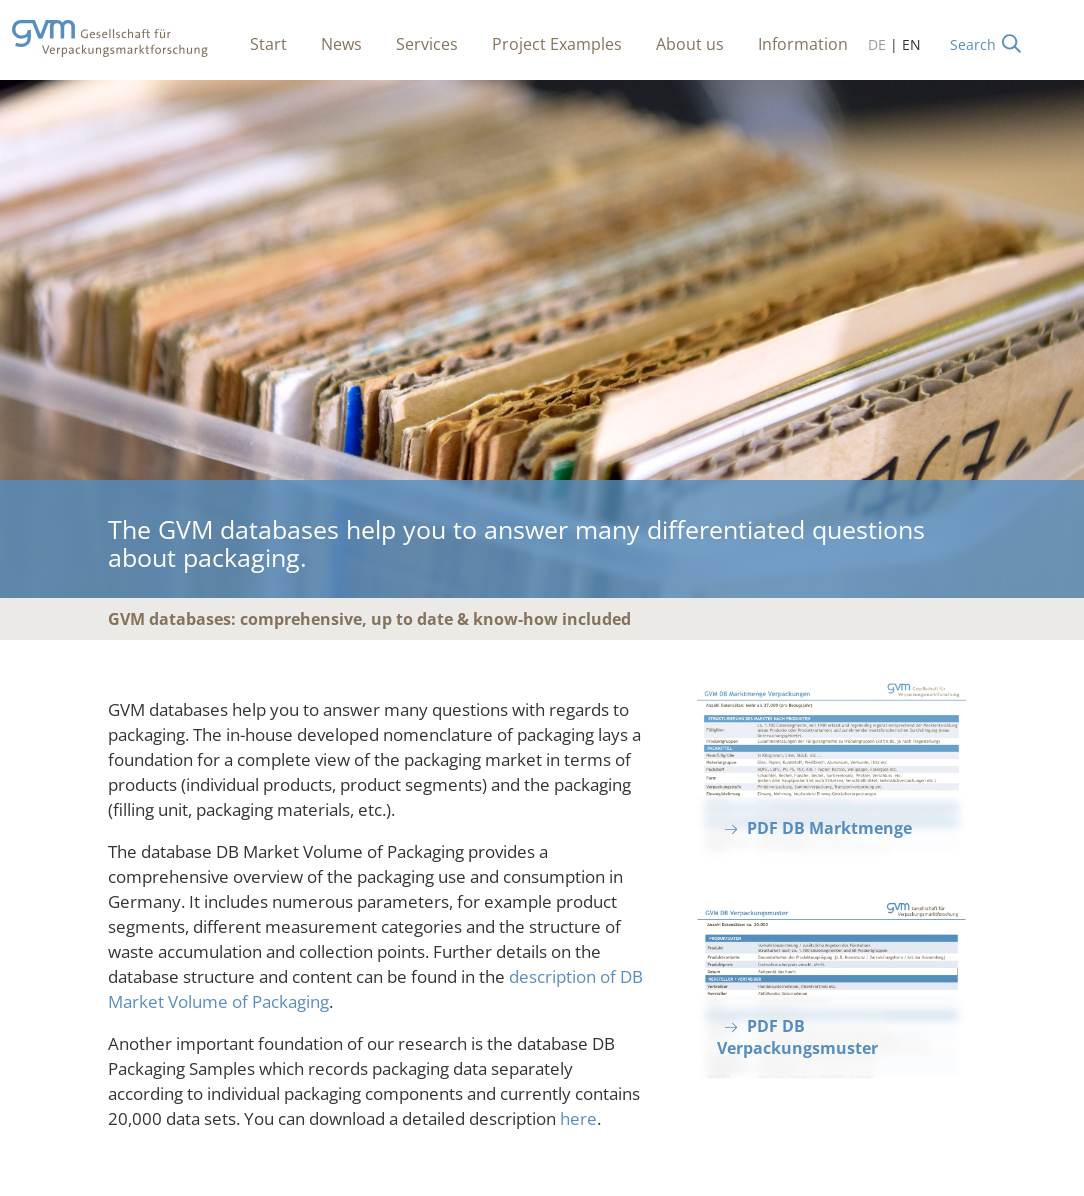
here (578, 1118)
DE (877, 44)
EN (911, 44)
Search (973, 44)
